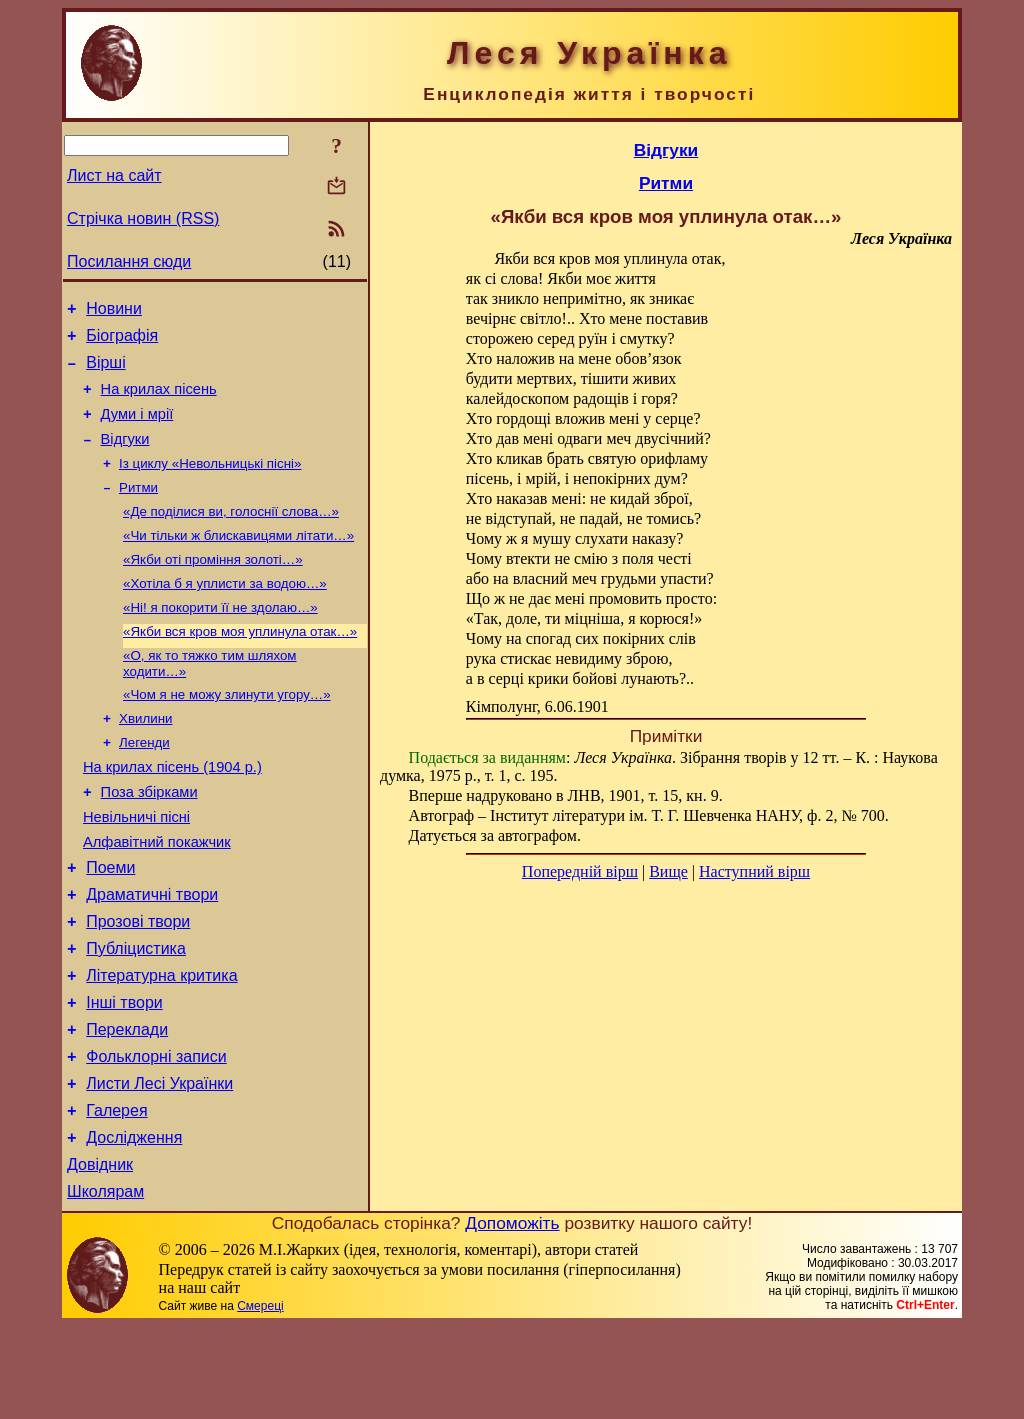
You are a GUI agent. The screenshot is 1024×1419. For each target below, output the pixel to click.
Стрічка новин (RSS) (143, 218)
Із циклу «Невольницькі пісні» (210, 483)
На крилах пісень (159, 401)
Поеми (110, 924)
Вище (668, 871)
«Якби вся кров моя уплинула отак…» (240, 665)
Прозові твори (138, 984)
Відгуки (125, 457)
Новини (114, 311)
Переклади (127, 1104)
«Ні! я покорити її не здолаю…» (220, 639)
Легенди (144, 784)
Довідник (100, 1254)
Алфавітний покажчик (157, 896)
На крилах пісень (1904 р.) (172, 812)
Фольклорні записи (156, 1134)
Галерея (116, 1194)
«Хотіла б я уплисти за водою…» (225, 613)
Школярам (105, 1284)
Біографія (122, 341)
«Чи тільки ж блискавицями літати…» (238, 561)
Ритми (138, 509)
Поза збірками (149, 840)
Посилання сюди (129, 261)
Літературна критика (161, 1044)
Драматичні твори (152, 954)
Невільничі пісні (136, 868)
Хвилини (145, 758)
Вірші (106, 371)
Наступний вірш (754, 871)
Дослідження (134, 1224)
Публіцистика (136, 1014)
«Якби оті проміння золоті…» (213, 587)
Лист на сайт (114, 175)
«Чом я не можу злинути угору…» (227, 732)
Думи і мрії (137, 429)
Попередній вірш (580, 871)
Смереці (260, 1399)
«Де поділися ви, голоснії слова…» (231, 535)
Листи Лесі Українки (159, 1164)
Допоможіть (512, 1316)
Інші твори (124, 1074)
